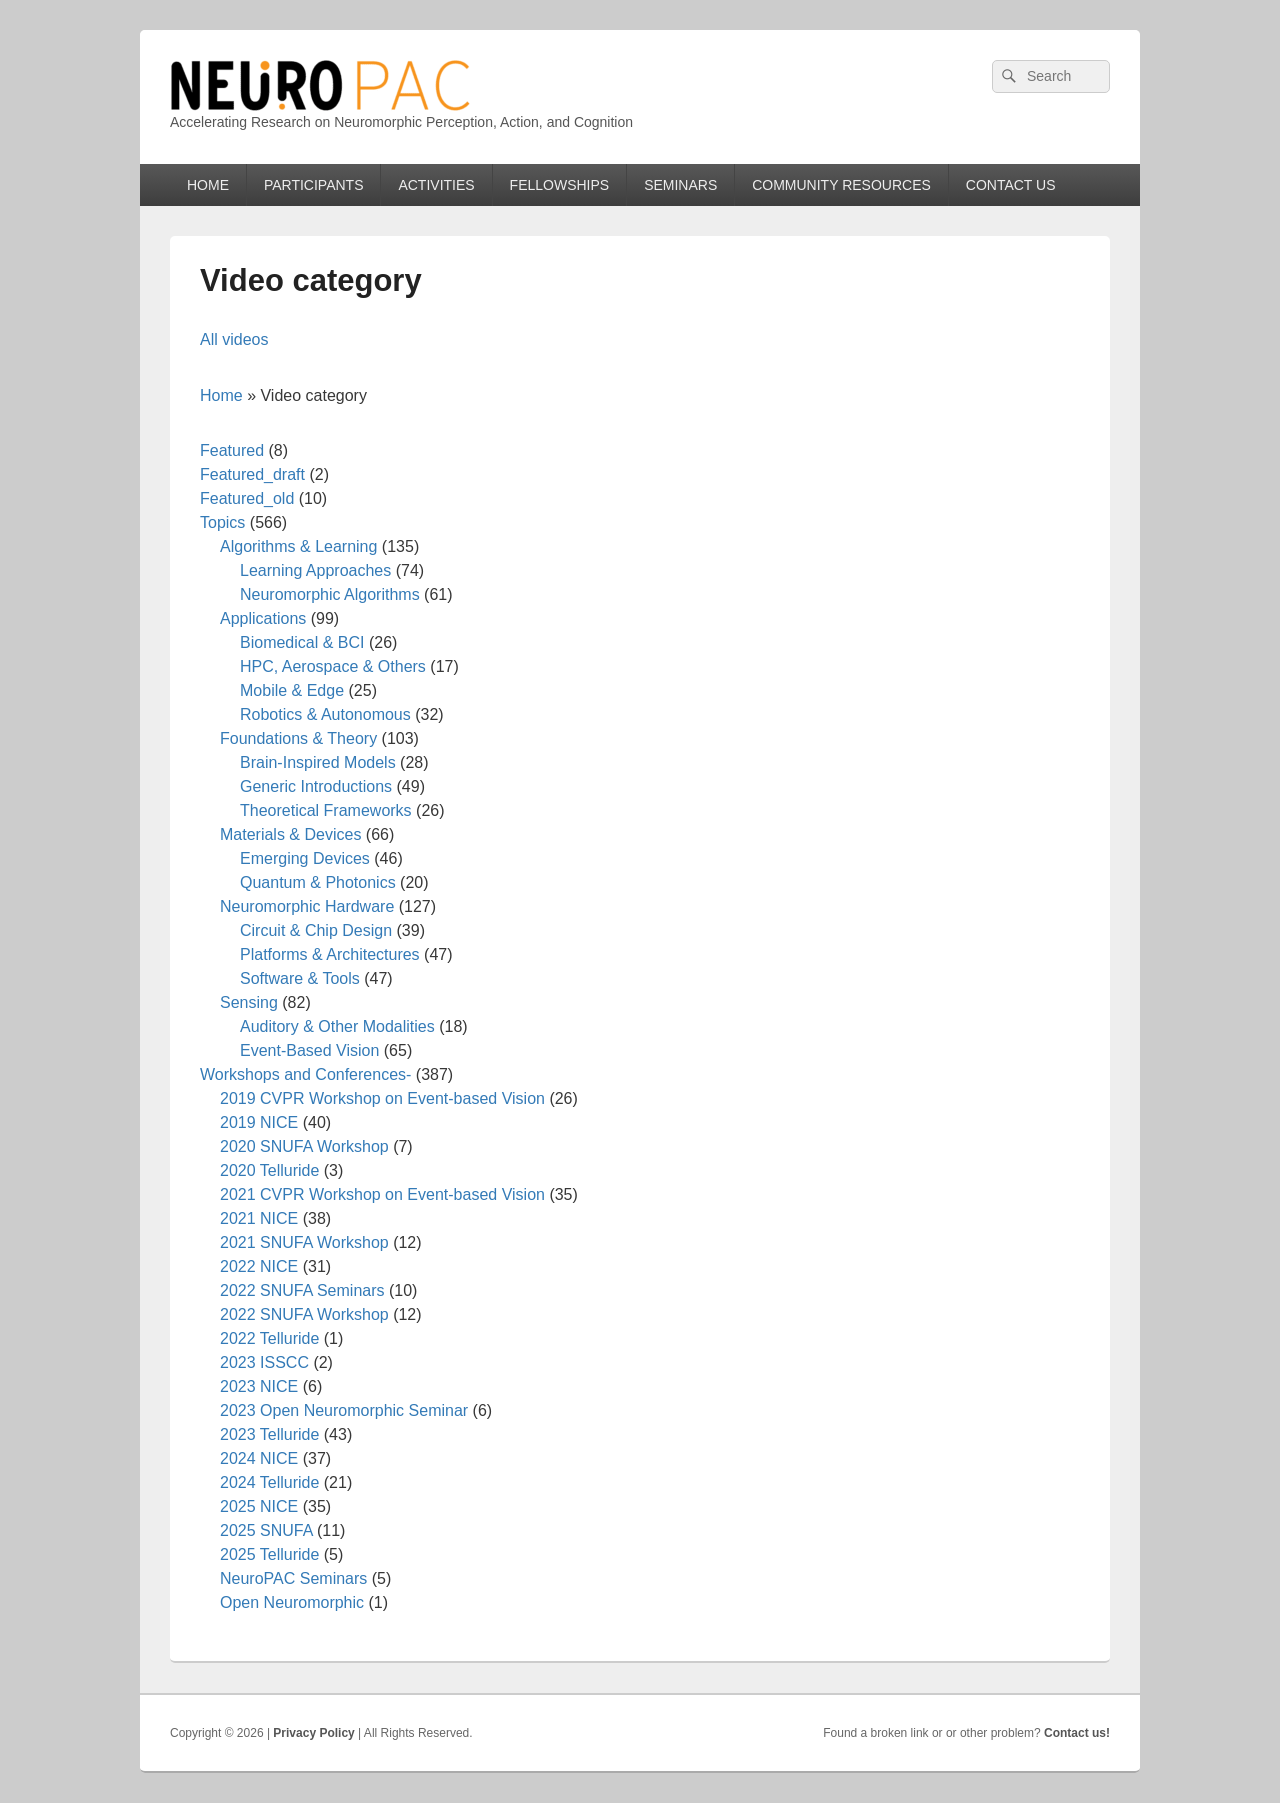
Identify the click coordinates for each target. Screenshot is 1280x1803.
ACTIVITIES (436, 185)
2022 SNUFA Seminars (302, 1290)
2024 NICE (259, 1458)
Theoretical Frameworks (326, 810)
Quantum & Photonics (318, 882)
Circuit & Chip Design (316, 930)
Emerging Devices (305, 858)
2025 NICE (259, 1506)
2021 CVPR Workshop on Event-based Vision (382, 1194)
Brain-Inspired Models (318, 762)
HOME (208, 185)
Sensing (249, 1002)
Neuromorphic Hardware (307, 906)
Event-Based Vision (309, 1050)
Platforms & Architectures (330, 954)
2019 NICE (259, 1122)
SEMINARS (680, 185)
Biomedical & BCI (302, 642)
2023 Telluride (269, 1434)
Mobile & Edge (292, 690)
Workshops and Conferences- (305, 1074)
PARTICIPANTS (314, 185)
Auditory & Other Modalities (337, 1026)
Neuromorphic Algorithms (330, 594)
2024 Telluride (269, 1482)
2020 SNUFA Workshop (304, 1146)
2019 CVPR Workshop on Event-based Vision (382, 1098)
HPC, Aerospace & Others (333, 666)
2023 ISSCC (264, 1362)
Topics (222, 522)
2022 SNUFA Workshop (304, 1314)
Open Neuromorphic (292, 1602)
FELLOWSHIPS (560, 185)
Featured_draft (252, 474)
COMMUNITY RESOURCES (841, 185)
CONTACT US (1011, 185)
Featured (232, 450)
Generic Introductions (316, 786)
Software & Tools (300, 978)
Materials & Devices (290, 834)
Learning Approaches (315, 570)
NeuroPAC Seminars (293, 1578)
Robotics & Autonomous (325, 714)
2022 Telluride (269, 1338)
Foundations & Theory (298, 738)
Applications (263, 618)
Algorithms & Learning (298, 546)
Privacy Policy (313, 1733)
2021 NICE (259, 1218)
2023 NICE (259, 1386)
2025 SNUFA (266, 1530)
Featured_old (247, 498)
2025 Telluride (269, 1554)
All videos (234, 339)
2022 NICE (259, 1266)
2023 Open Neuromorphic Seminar (344, 1410)
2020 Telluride (269, 1170)
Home (221, 395)
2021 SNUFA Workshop (304, 1242)
